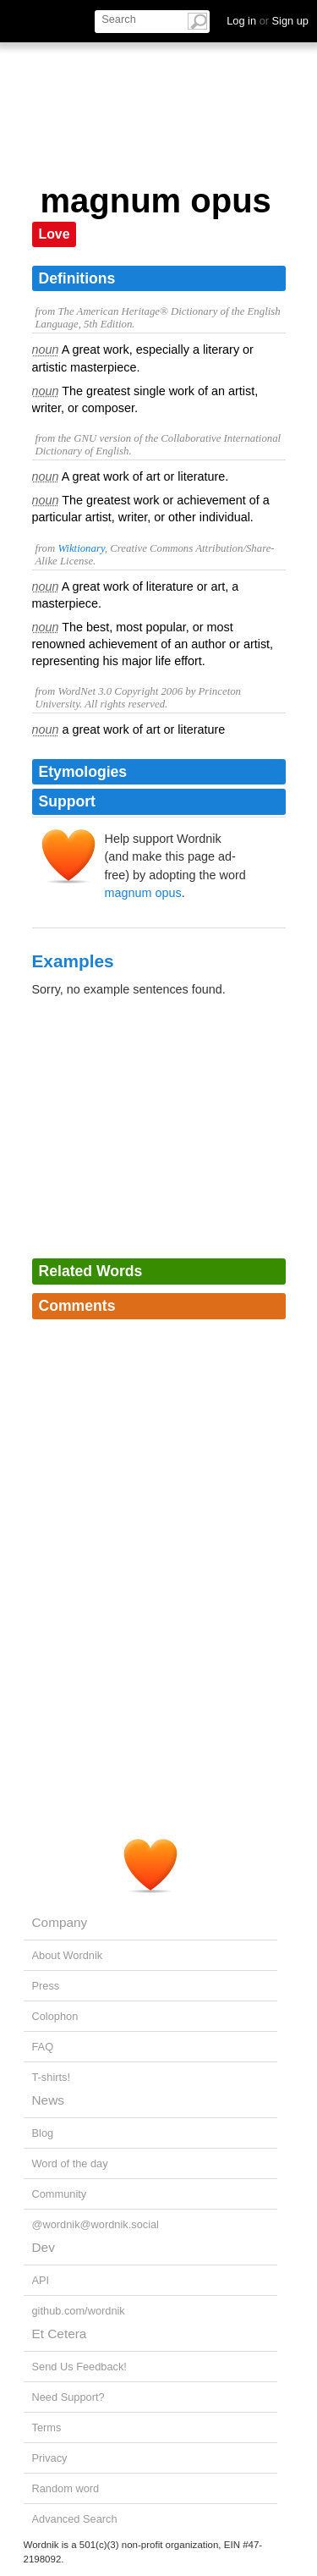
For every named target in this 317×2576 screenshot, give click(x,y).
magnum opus (143, 893)
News (48, 2100)
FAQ (43, 2046)
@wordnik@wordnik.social (95, 2224)
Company (60, 1922)
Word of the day (70, 2163)
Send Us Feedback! (79, 2366)
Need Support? (68, 2397)
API (41, 2280)
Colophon (55, 2016)
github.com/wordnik (78, 2310)
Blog (43, 2133)
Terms (47, 2427)
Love (54, 234)
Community (59, 2194)
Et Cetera (59, 2333)
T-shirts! (51, 2077)
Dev (43, 2247)
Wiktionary (80, 548)
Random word (66, 2488)
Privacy (50, 2458)
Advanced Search (75, 2519)
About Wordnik (67, 1955)
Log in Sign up (268, 20)
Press (46, 1985)
